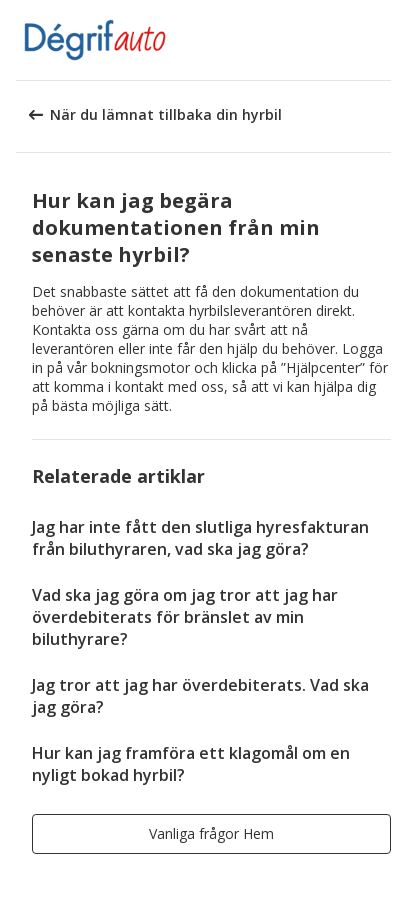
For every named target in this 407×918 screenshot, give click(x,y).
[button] (385, 40)
